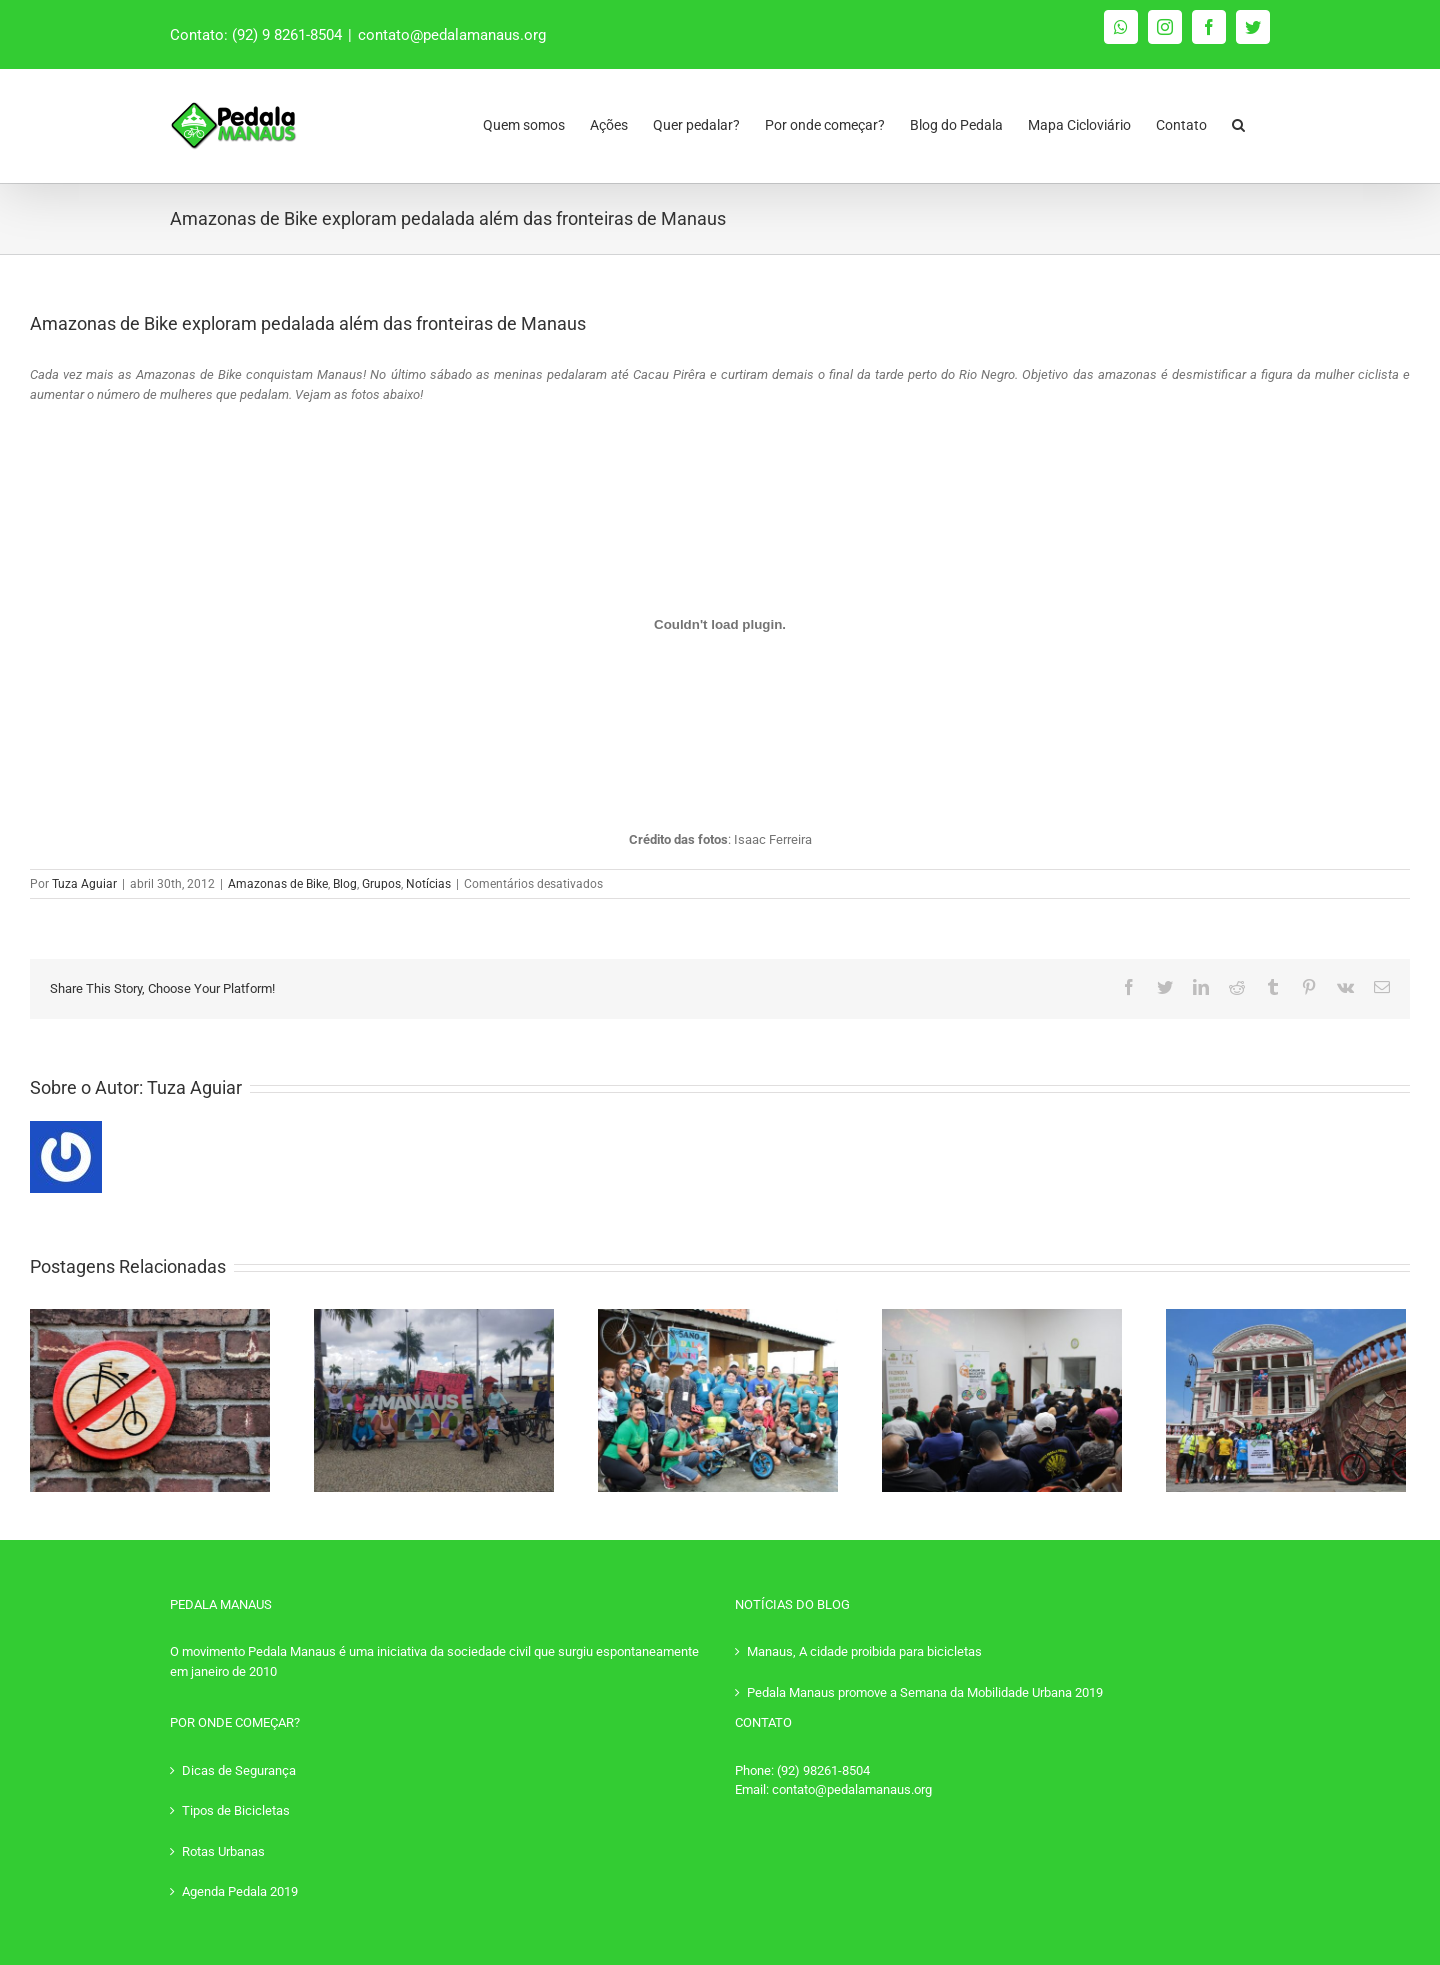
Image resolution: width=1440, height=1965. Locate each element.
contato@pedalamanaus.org (452, 35)
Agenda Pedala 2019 (240, 1891)
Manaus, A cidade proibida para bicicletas (864, 1651)
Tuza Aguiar (84, 884)
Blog (345, 884)
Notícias (428, 884)
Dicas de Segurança (239, 1770)
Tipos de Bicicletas (236, 1810)
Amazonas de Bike (278, 884)
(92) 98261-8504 (823, 1770)
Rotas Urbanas (223, 1851)
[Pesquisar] (1238, 120)
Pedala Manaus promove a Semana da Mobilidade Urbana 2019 (925, 1692)
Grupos (381, 884)
